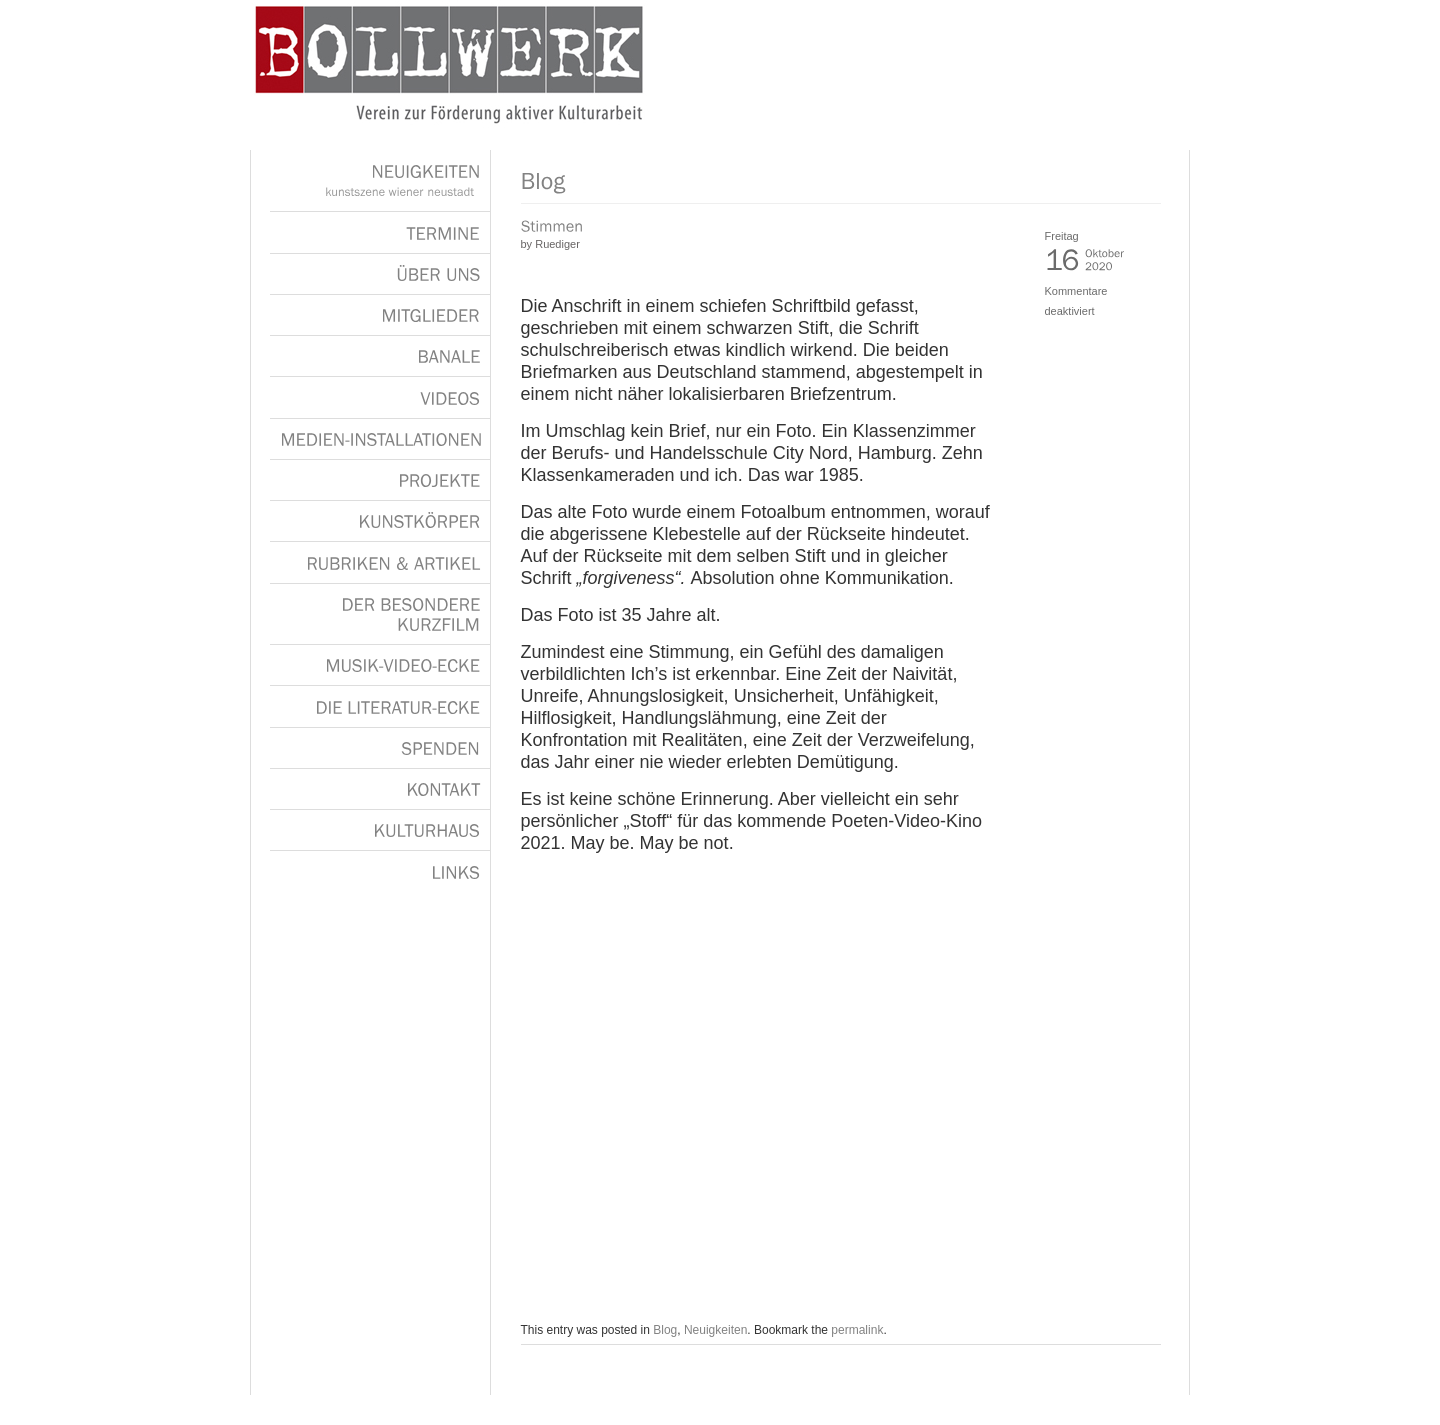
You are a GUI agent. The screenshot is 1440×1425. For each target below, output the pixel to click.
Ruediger (557, 244)
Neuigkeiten (715, 1330)
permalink (857, 1330)
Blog (665, 1330)
